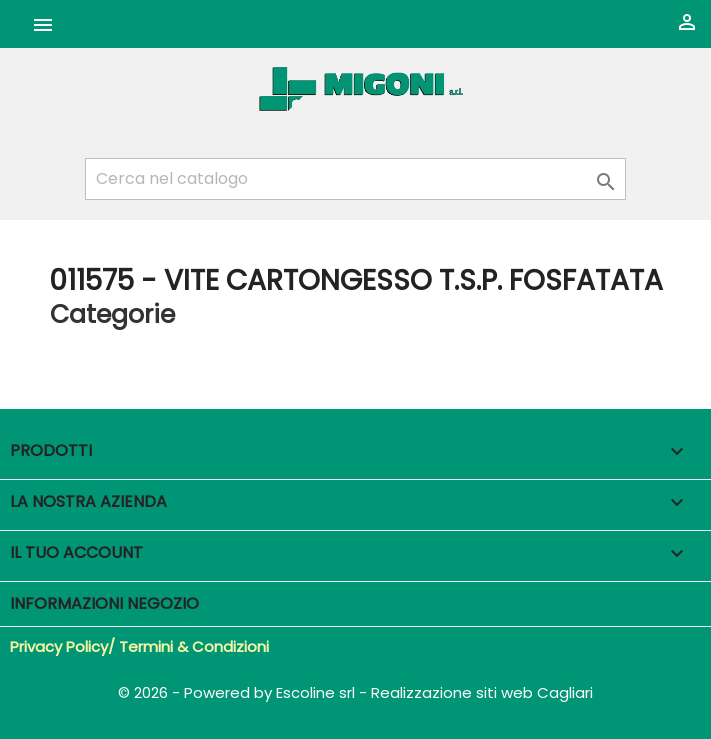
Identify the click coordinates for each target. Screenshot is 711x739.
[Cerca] (355, 179)
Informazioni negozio (104, 603)
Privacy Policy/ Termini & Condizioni (139, 646)
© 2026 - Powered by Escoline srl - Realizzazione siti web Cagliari (355, 692)
